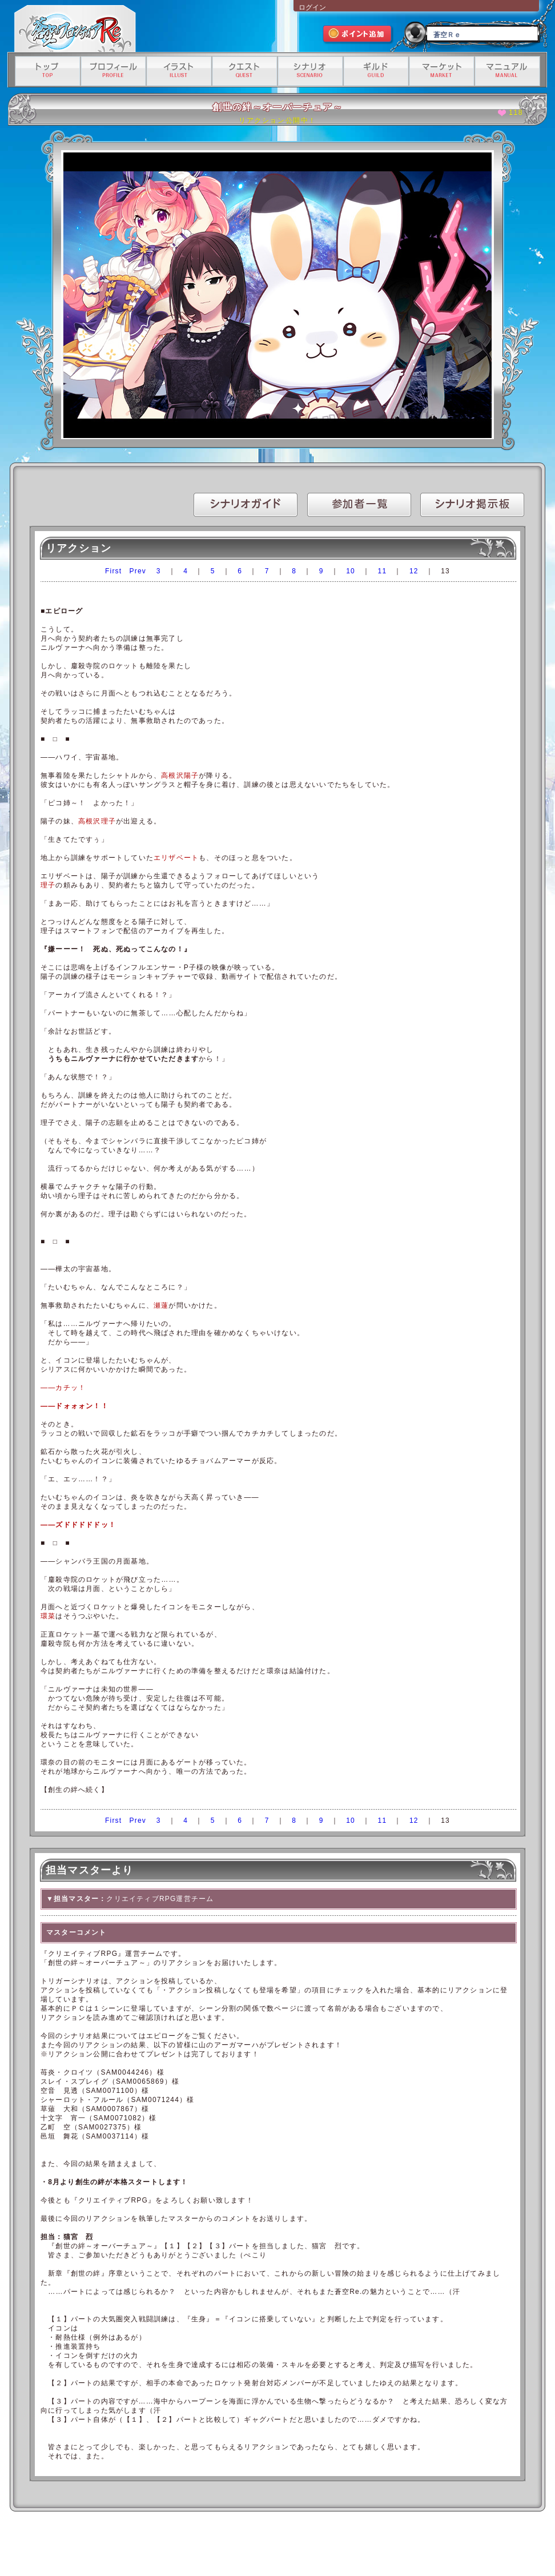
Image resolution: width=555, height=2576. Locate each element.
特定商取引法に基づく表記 (265, 2546)
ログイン (312, 7)
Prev (138, 571)
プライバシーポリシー (197, 2546)
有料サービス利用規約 (411, 2546)
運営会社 (117, 2546)
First (113, 571)
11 (382, 571)
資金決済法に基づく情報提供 (340, 2546)
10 (350, 571)
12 (414, 571)
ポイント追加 (358, 35)
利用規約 (149, 2546)
